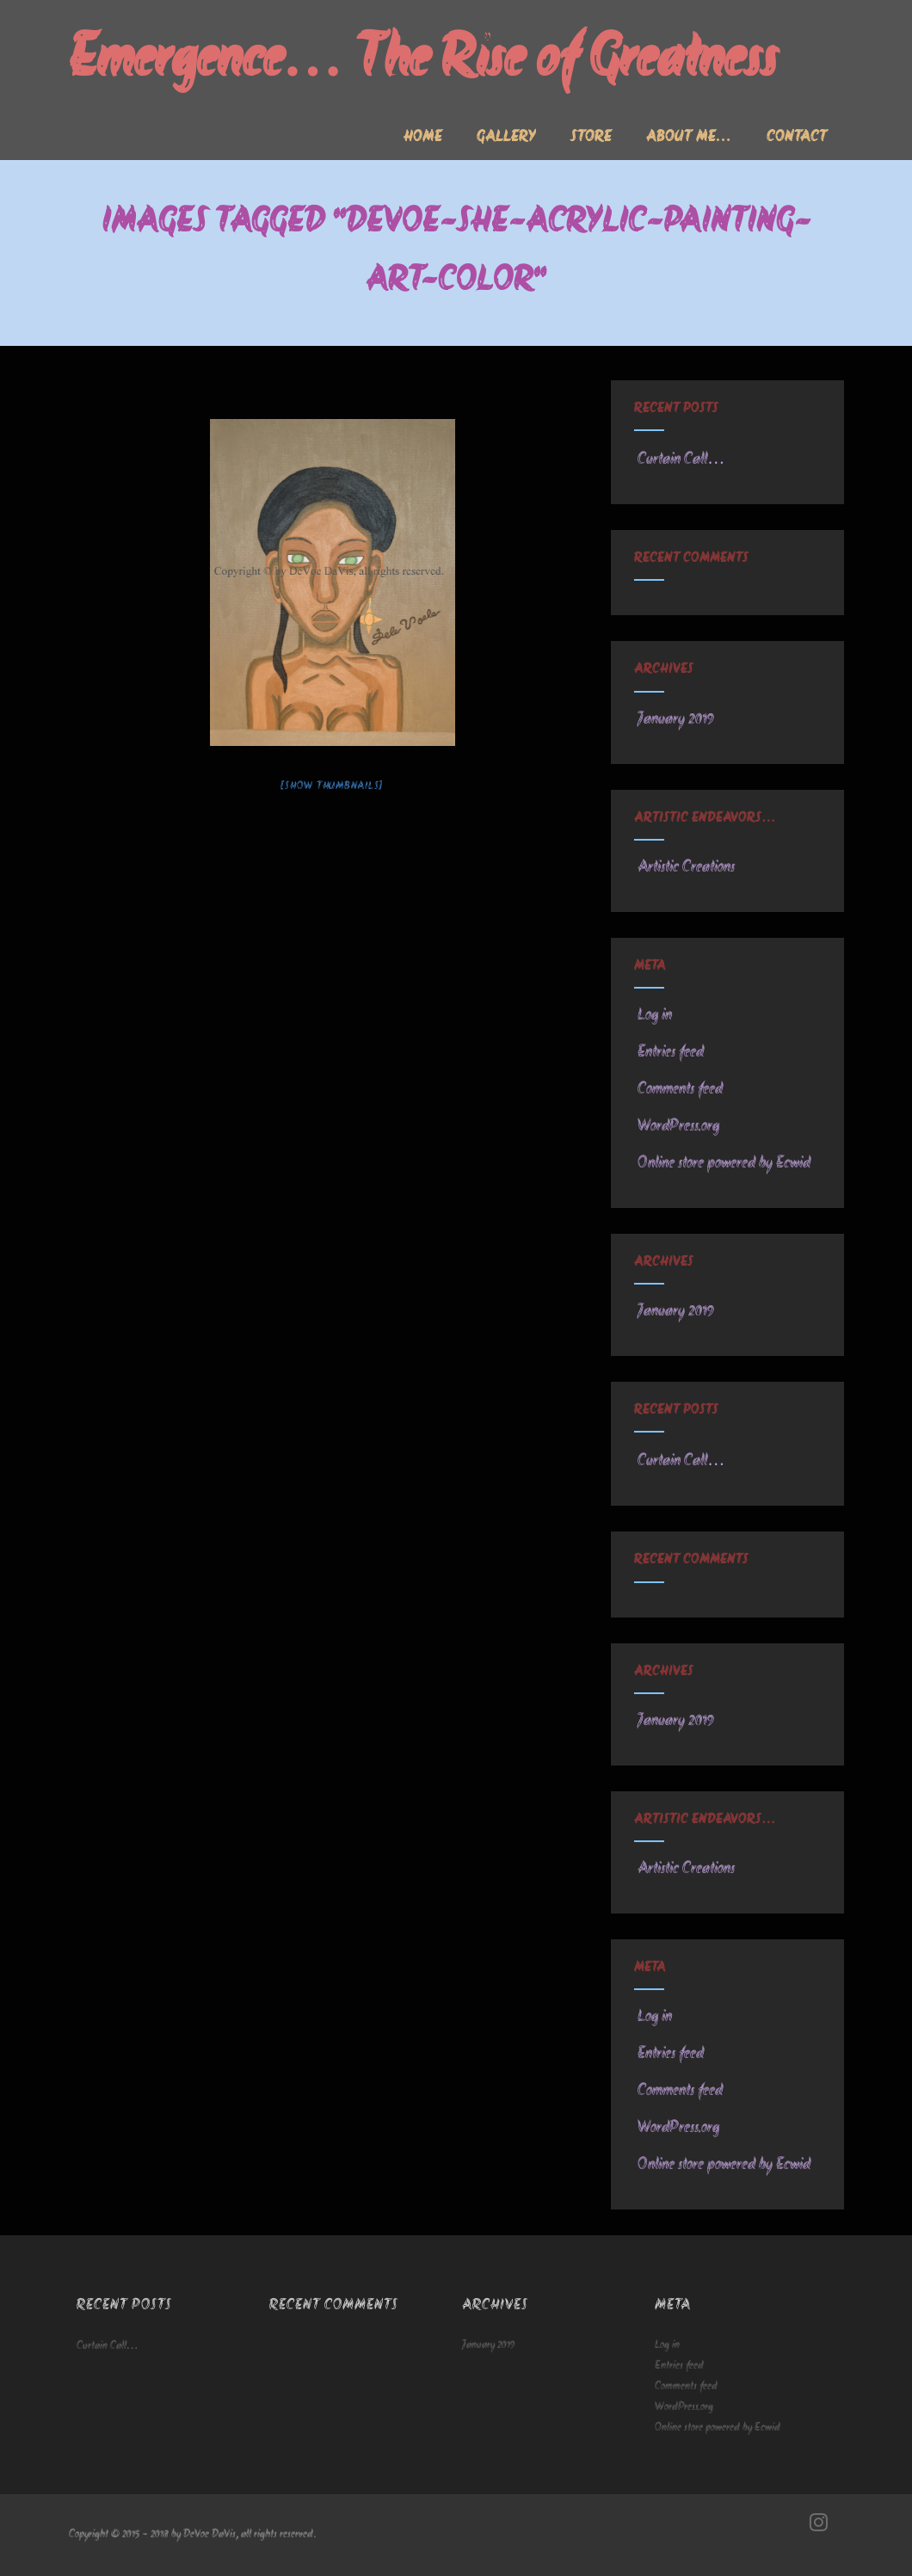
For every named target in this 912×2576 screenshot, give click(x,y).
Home (423, 137)
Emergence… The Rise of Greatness (423, 61)
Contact (797, 137)
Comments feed (678, 1089)
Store (591, 137)
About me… (689, 137)
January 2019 (676, 719)
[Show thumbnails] (331, 786)
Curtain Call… (679, 459)
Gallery (506, 137)
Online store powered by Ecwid (722, 1163)
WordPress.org (676, 1126)
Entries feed (669, 1052)
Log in (653, 1015)
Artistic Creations (684, 867)
